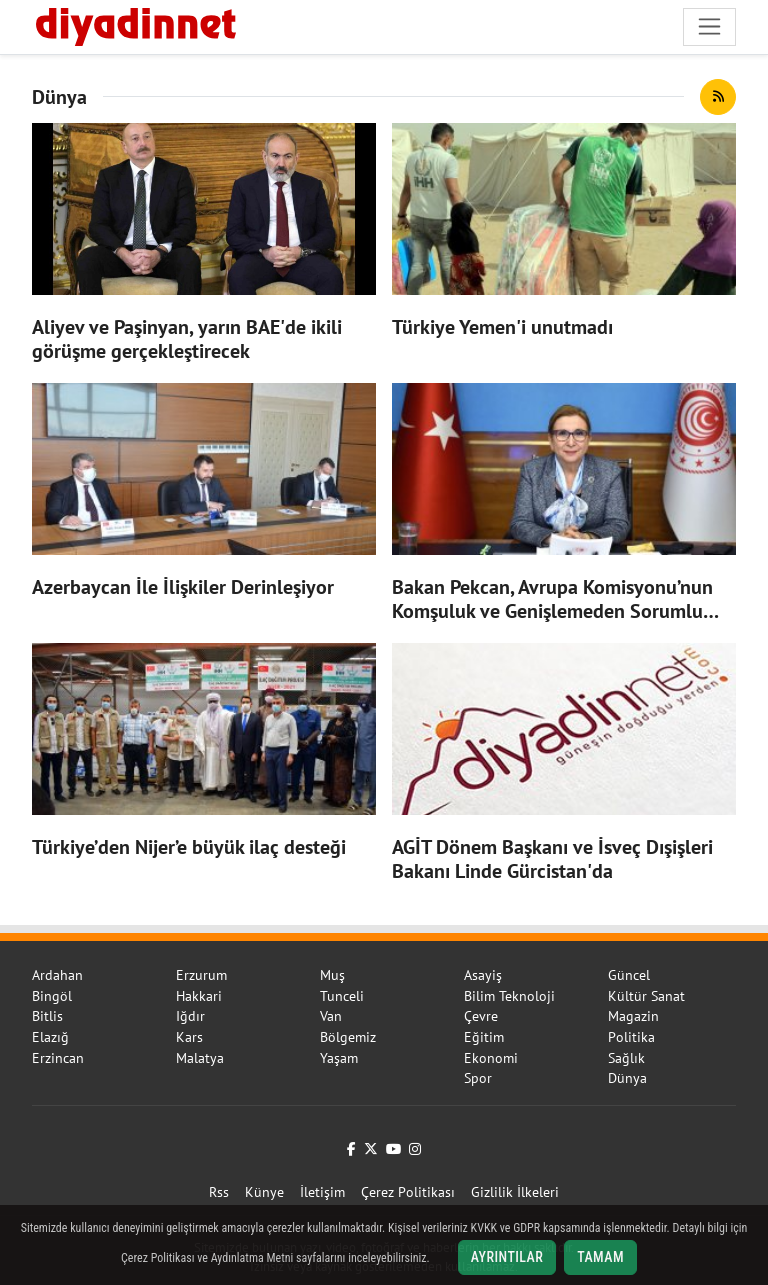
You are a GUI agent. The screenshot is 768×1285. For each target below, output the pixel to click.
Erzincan (58, 1058)
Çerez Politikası (408, 1192)
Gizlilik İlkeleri (515, 1192)
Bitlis (47, 1016)
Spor (478, 1078)
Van (331, 1016)
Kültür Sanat (646, 996)
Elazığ (50, 1037)
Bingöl (52, 996)
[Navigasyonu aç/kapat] (709, 26)
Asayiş (483, 975)
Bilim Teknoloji (509, 996)
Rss (219, 1192)
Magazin (633, 1016)
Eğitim (484, 1037)
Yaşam (339, 1058)
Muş (332, 975)
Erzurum (201, 975)
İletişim (322, 1192)
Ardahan (57, 975)
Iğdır (190, 1016)
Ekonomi (491, 1058)
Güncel (629, 975)
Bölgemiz (348, 1037)
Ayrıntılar (507, 1257)
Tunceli (342, 996)
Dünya (627, 1078)
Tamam (600, 1257)
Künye (264, 1192)
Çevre (481, 1016)
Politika (631, 1037)
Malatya (200, 1058)
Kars (189, 1037)
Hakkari (199, 996)
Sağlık (626, 1058)
